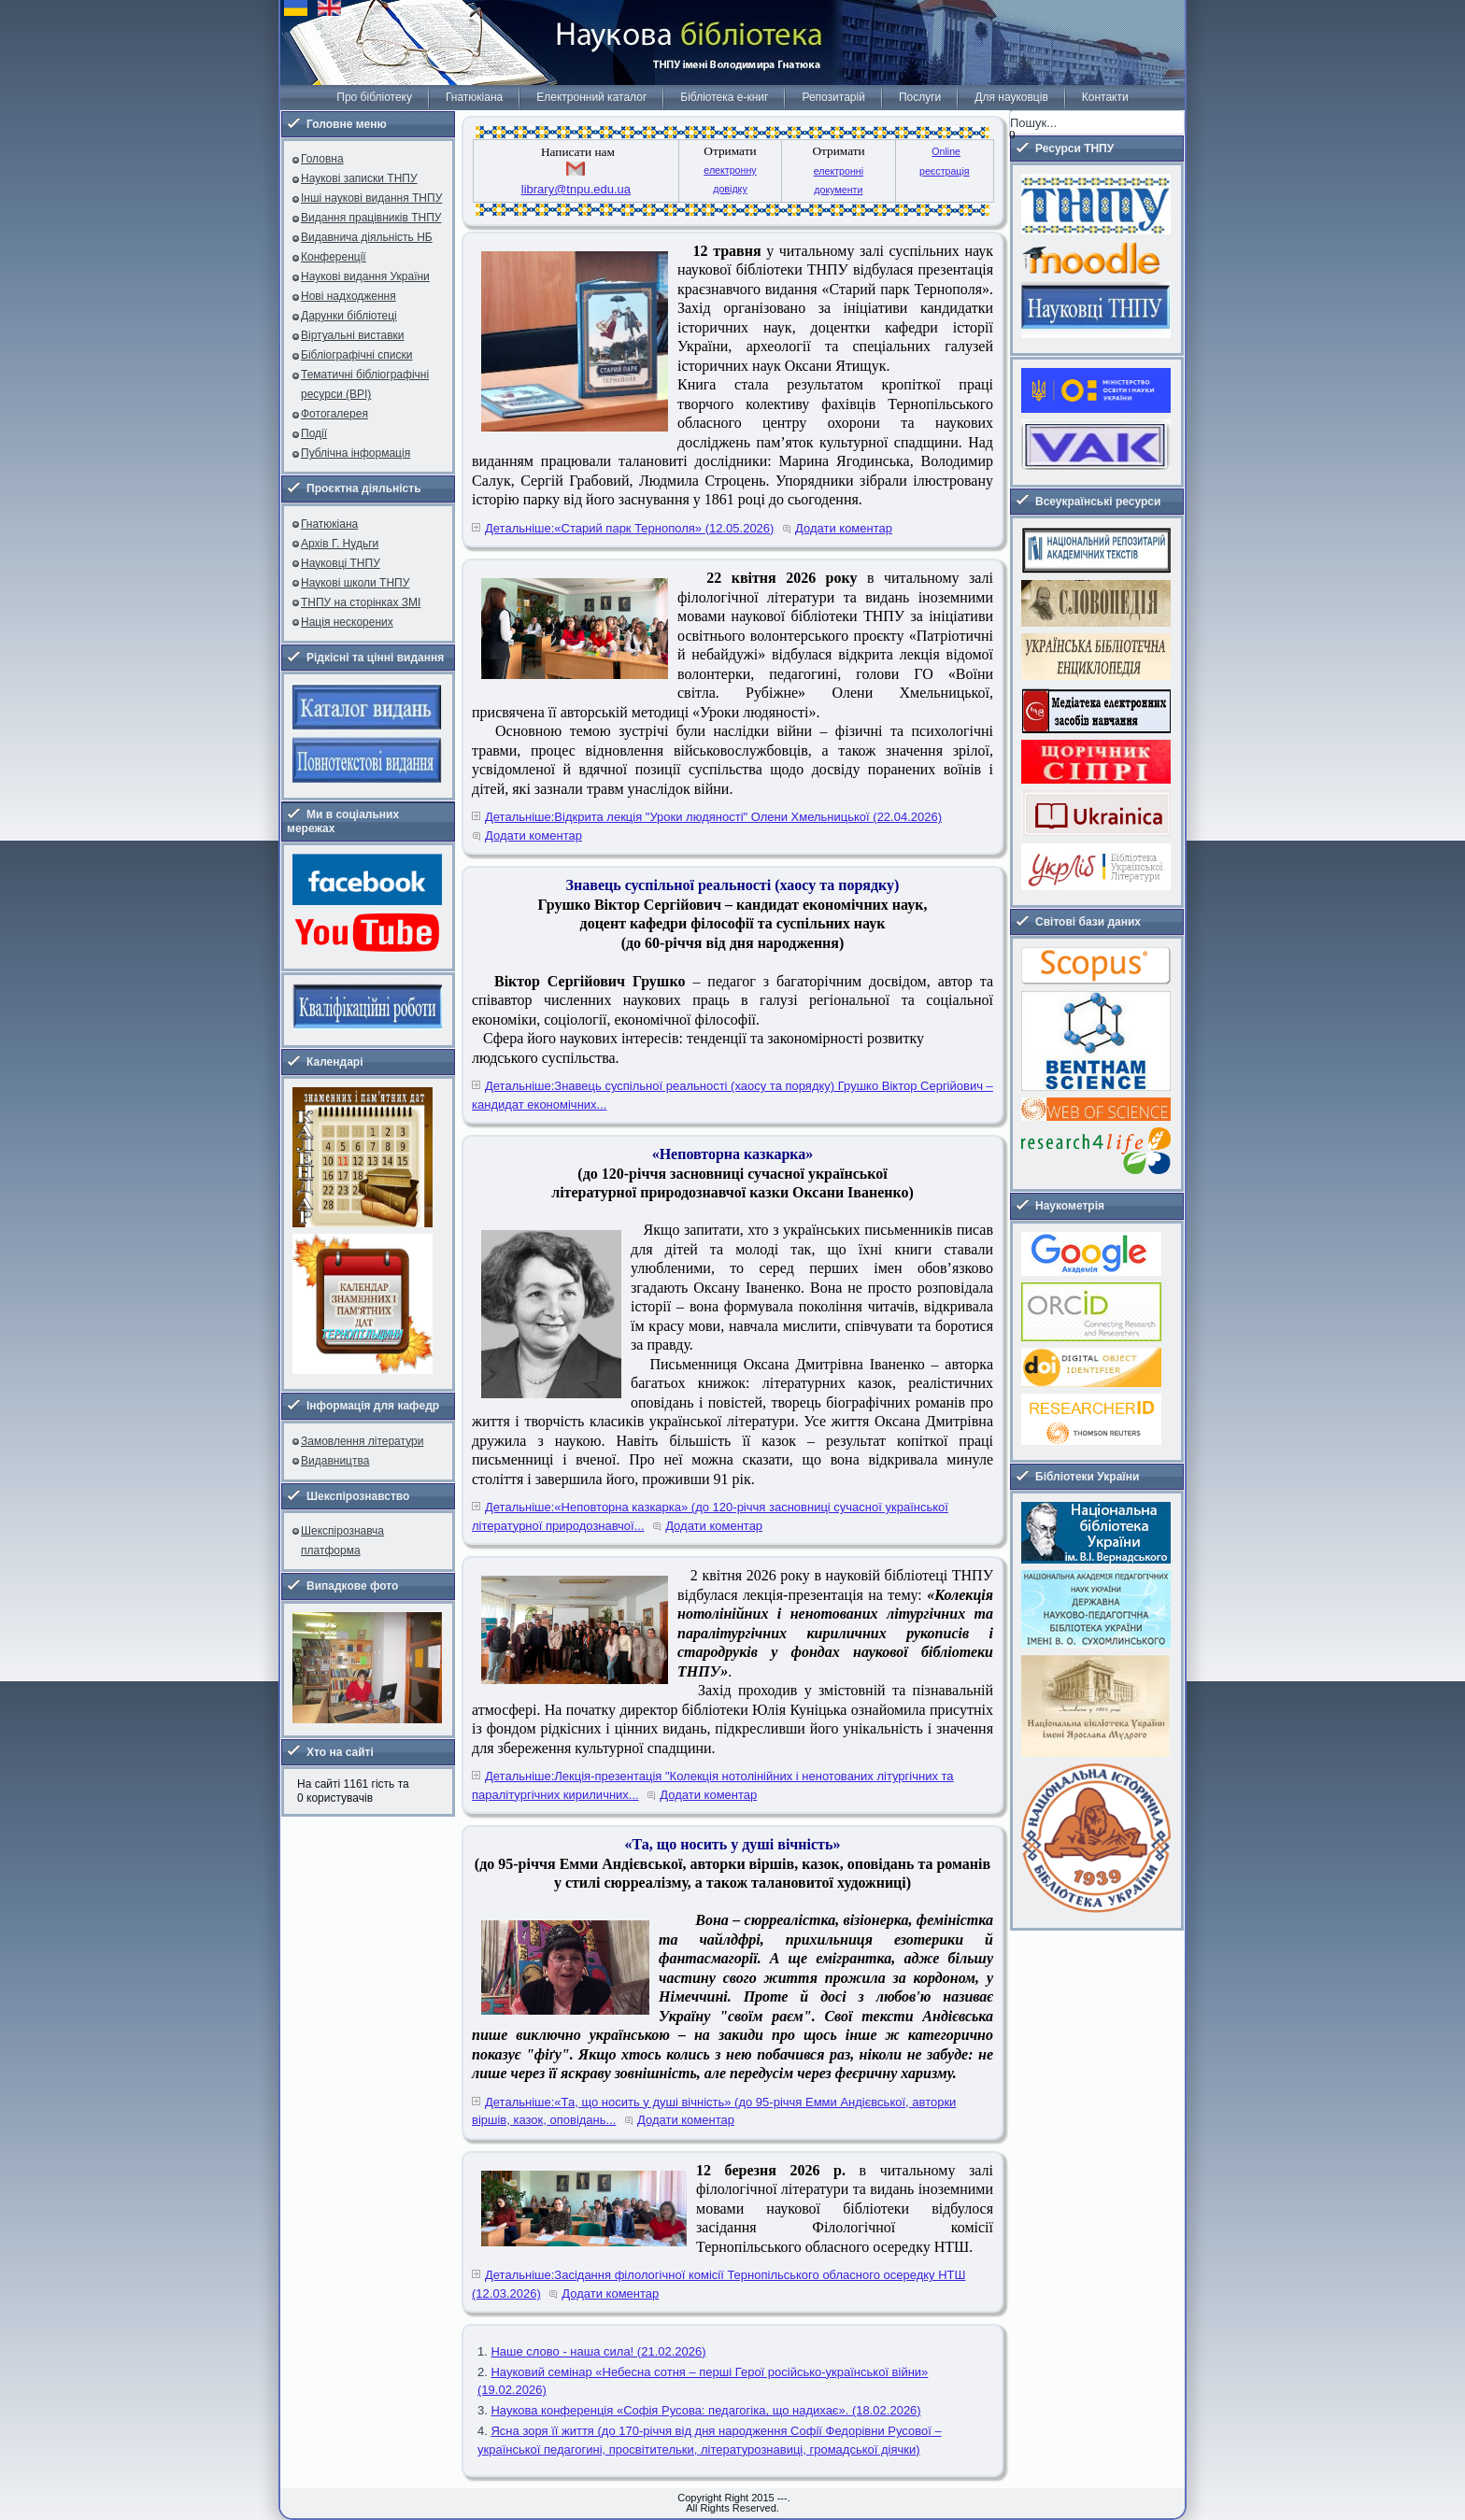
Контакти (1105, 97)
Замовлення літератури (362, 1441)
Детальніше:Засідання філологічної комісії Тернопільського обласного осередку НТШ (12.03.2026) (718, 2284)
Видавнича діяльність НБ (367, 237)
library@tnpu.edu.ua (576, 189)
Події (314, 433)
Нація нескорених (347, 622)
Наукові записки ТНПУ (359, 178)
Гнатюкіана (474, 97)
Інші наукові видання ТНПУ (371, 198)
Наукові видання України (365, 276)
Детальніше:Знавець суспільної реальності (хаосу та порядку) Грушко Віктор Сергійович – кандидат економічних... (732, 1095)
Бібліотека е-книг (724, 97)
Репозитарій (833, 97)
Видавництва (335, 1460)
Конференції (333, 256)
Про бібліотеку (374, 97)
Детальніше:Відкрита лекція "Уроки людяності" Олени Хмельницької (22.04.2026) (713, 817)
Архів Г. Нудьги (339, 543)
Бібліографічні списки (357, 354)
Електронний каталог (591, 97)
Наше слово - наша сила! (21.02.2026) (598, 2351)
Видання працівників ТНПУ (371, 217)
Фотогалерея (334, 413)
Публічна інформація (355, 453)
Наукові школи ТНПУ (355, 582)
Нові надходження (348, 296)
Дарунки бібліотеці (349, 315)
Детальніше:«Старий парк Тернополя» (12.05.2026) (629, 528)
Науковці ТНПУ (340, 563)
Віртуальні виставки (353, 335)
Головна (322, 158)
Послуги (920, 97)
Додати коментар (843, 528)
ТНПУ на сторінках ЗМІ (360, 602)
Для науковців (1010, 97)
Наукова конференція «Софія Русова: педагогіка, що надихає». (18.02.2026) (705, 2410)
